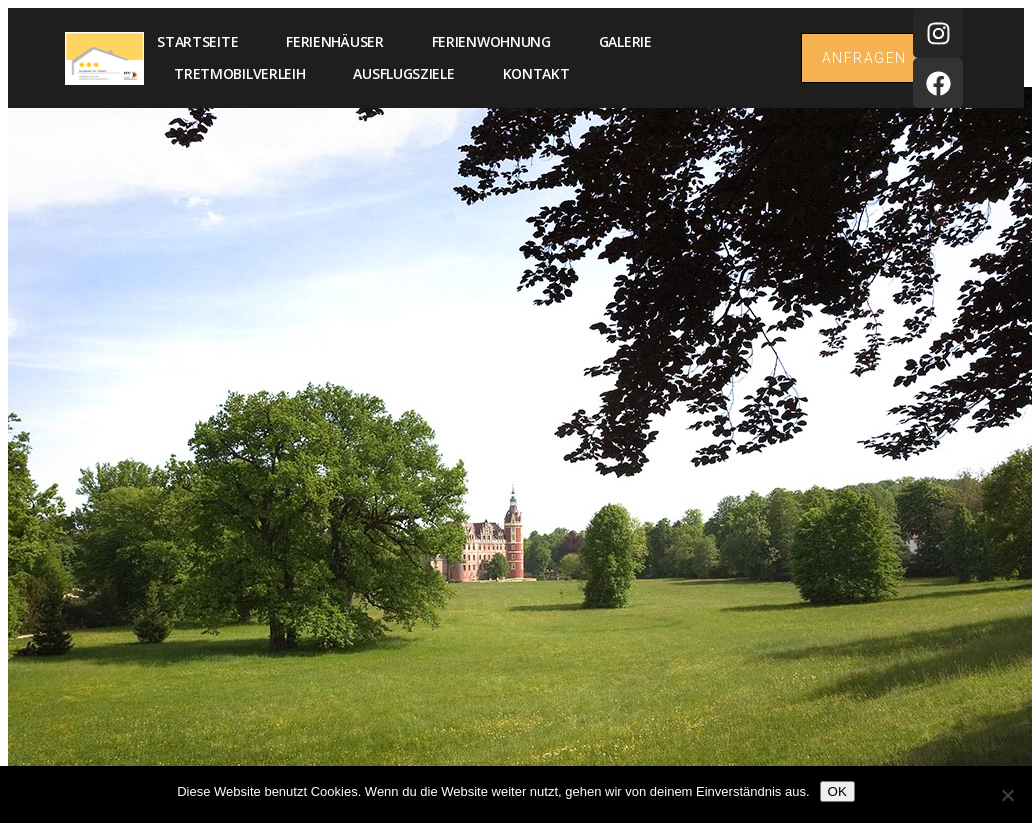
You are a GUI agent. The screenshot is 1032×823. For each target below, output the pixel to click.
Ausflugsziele (403, 73)
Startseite (197, 41)
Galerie (625, 41)
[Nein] (1007, 795)
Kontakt (536, 73)
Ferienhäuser (334, 41)
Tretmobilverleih (239, 73)
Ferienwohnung (491, 41)
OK (837, 791)
